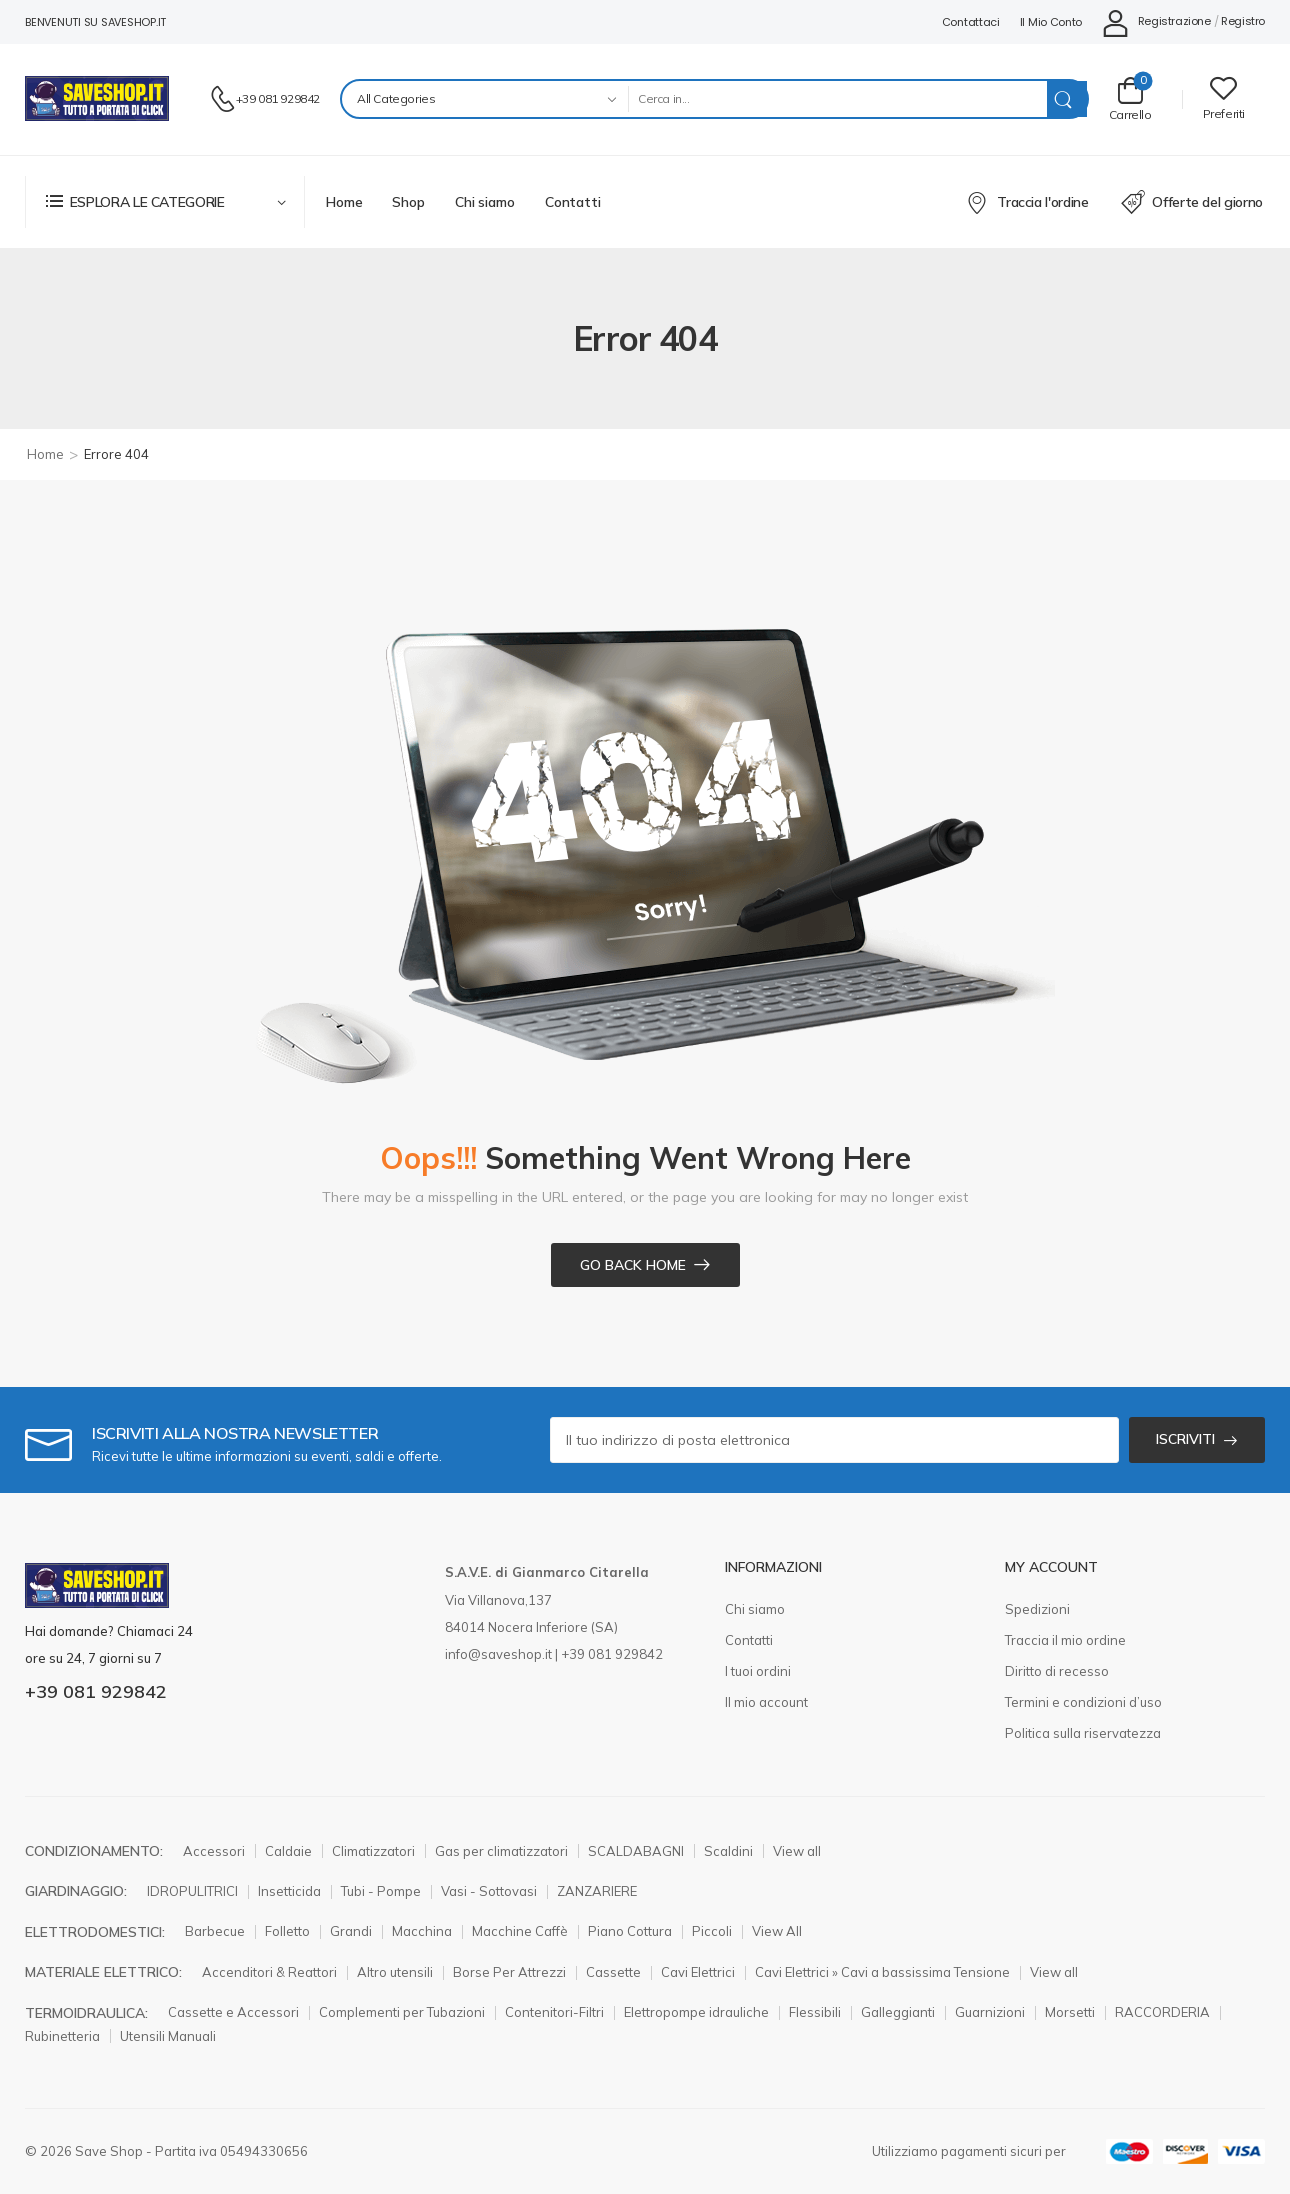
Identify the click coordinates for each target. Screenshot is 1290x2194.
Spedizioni (1037, 1609)
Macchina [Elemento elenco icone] (422, 1931)
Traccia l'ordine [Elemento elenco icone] (1027, 202)
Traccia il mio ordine (1065, 1640)
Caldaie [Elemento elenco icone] (288, 1851)
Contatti (573, 202)
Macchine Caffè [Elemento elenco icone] (520, 1931)
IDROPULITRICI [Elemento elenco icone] (192, 1891)
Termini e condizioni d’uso (1083, 1702)
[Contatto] (222, 99)
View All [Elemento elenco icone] (777, 1931)
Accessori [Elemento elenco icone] (214, 1851)
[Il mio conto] (1156, 22)
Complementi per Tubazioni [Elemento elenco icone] (402, 2012)
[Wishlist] (1224, 98)
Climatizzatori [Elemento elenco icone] (373, 1851)
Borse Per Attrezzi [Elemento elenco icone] (509, 1972)
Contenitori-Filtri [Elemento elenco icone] (554, 2012)
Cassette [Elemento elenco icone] (613, 1972)
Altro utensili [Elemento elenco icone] (395, 1972)
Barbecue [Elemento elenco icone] (215, 1931)
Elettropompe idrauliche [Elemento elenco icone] (696, 2012)
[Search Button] (1067, 99)
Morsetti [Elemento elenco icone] (1070, 2012)
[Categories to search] (484, 99)
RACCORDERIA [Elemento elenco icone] (1162, 2012)
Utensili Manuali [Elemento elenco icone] (168, 2036)
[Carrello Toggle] (1130, 98)
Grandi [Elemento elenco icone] (351, 1931)
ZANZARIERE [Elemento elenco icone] (597, 1891)
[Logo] (97, 98)
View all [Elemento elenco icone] (797, 1851)
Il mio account (766, 1702)
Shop (408, 202)
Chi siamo (485, 202)
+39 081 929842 (278, 98)
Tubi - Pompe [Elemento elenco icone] (381, 1891)
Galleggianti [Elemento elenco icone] (898, 2012)
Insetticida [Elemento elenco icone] (289, 1891)
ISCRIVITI (1185, 1439)
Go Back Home (633, 1265)
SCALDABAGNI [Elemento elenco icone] (636, 1851)
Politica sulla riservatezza (1083, 1733)
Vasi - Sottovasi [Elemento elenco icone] (489, 1891)
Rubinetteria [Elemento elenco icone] (62, 2036)
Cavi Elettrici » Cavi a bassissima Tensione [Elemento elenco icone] (882, 1972)
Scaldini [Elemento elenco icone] (728, 1851)
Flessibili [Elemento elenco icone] (815, 2012)
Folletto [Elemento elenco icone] (287, 1931)
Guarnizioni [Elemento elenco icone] (990, 2012)
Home (344, 202)
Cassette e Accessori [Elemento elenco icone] (233, 2012)
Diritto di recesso (1057, 1671)
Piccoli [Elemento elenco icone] (712, 1931)
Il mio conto (1051, 22)
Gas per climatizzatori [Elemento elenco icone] (501, 1851)
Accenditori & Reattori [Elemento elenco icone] (269, 1972)
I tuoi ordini (758, 1671)
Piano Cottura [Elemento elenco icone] (630, 1931)
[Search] (837, 99)
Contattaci (971, 22)
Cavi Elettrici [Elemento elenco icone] (698, 1972)
